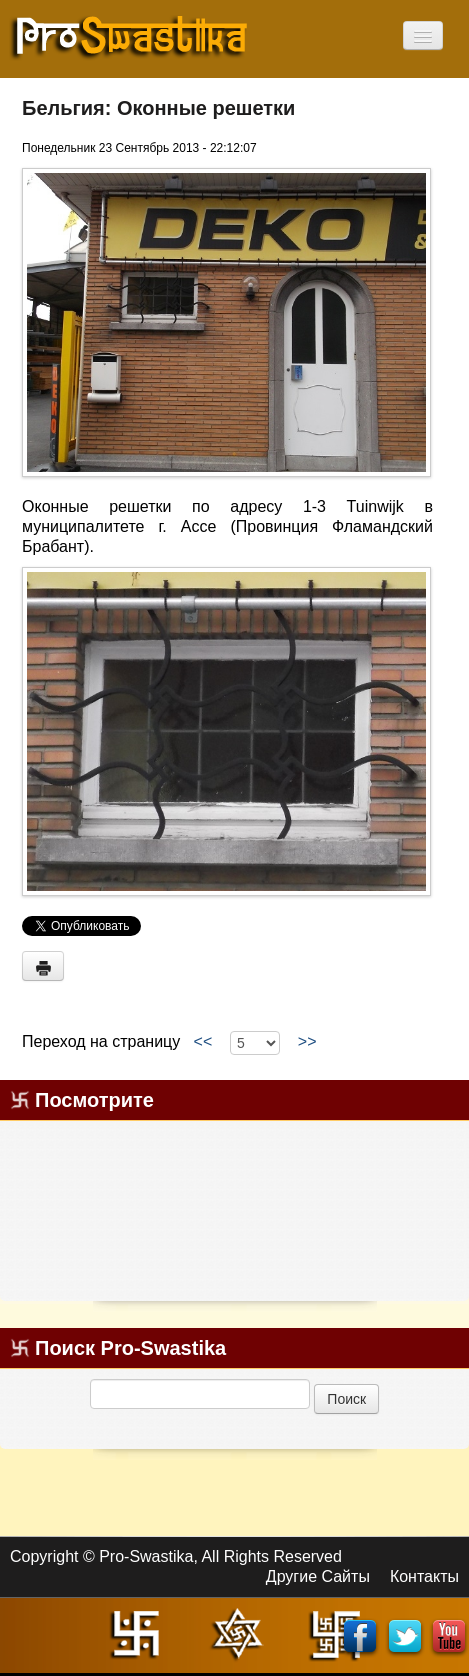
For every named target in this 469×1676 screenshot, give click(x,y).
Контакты (424, 1576)
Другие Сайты (318, 1576)
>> (307, 1042)
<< (203, 1042)
